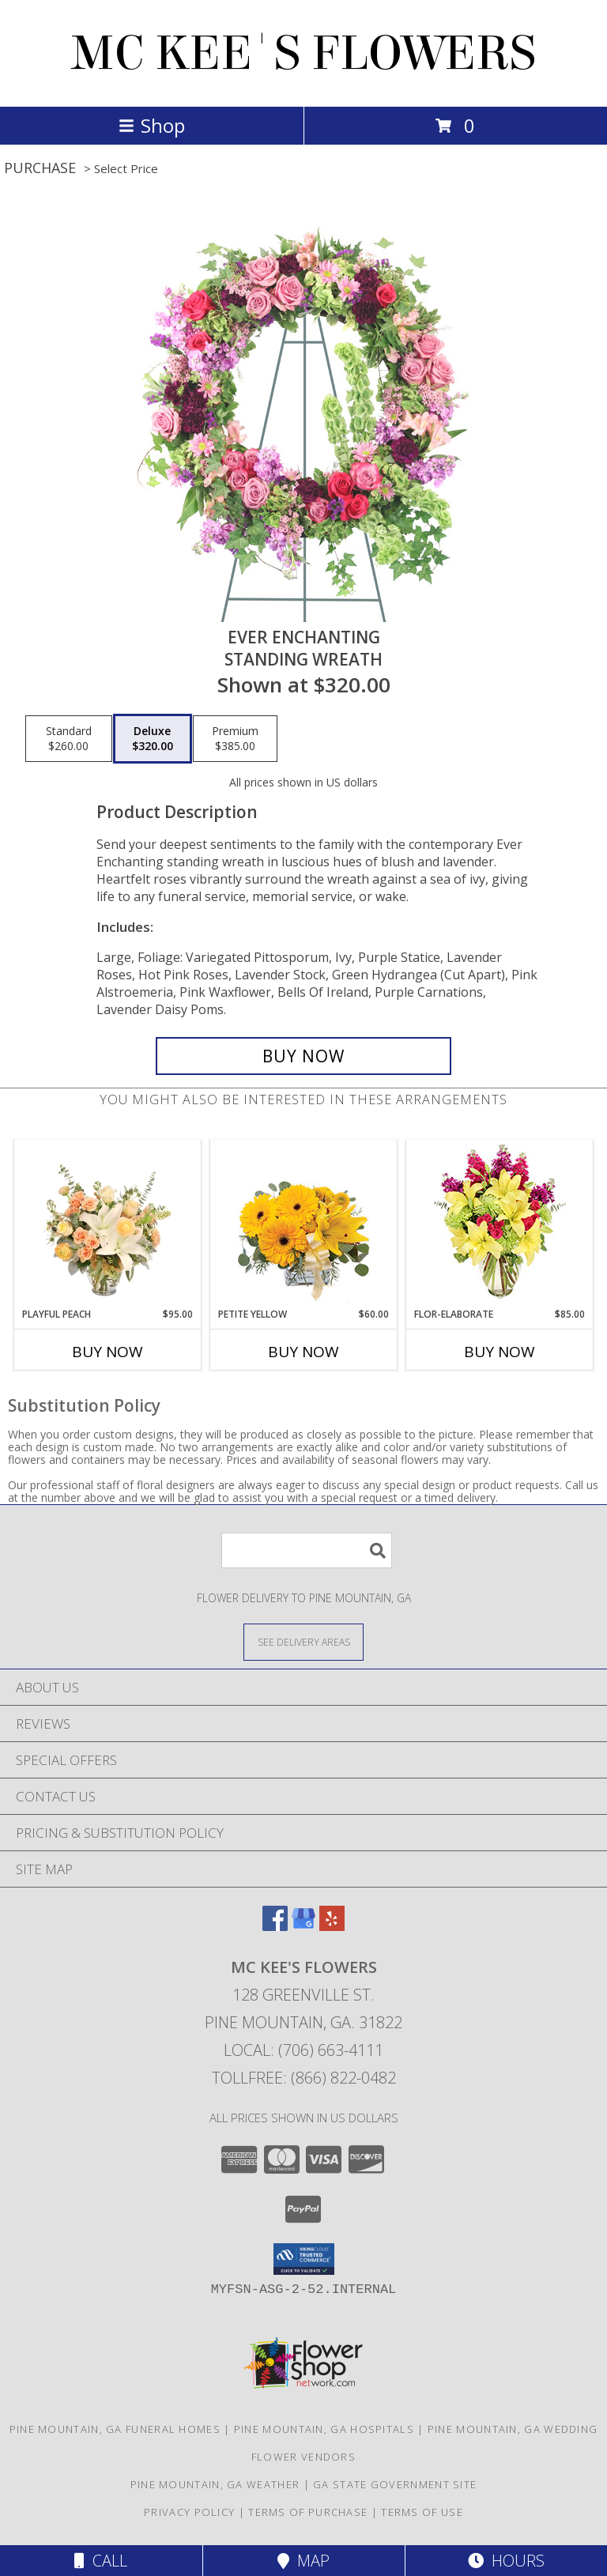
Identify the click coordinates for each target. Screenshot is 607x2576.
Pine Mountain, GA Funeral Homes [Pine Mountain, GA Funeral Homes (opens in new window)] (115, 2429)
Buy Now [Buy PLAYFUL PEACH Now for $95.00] (107, 1351)
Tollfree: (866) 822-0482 (304, 2077)
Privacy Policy (189, 2512)
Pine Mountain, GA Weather (215, 2484)
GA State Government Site (395, 2484)
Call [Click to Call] (100, 2560)
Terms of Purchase (308, 2512)
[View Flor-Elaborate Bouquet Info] (500, 1224)
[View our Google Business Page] (303, 1926)
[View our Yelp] (332, 1926)
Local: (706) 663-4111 (303, 2050)
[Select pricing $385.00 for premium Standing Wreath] (235, 739)
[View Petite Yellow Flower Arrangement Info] (304, 1224)
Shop (152, 125)
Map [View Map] (303, 2560)
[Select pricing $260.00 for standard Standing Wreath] (68, 739)
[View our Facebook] (275, 1926)
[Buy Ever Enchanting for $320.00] (303, 1056)
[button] (303, 2259)
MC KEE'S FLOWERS (303, 53)
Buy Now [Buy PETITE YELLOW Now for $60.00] (303, 1351)
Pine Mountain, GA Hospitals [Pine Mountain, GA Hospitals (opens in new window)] (324, 2429)
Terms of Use (422, 2512)
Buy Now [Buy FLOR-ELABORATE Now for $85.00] (499, 1351)
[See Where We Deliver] (303, 1641)
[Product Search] (306, 1550)
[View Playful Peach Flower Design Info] (108, 1223)
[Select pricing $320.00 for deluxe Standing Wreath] (152, 739)
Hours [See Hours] (506, 2560)
